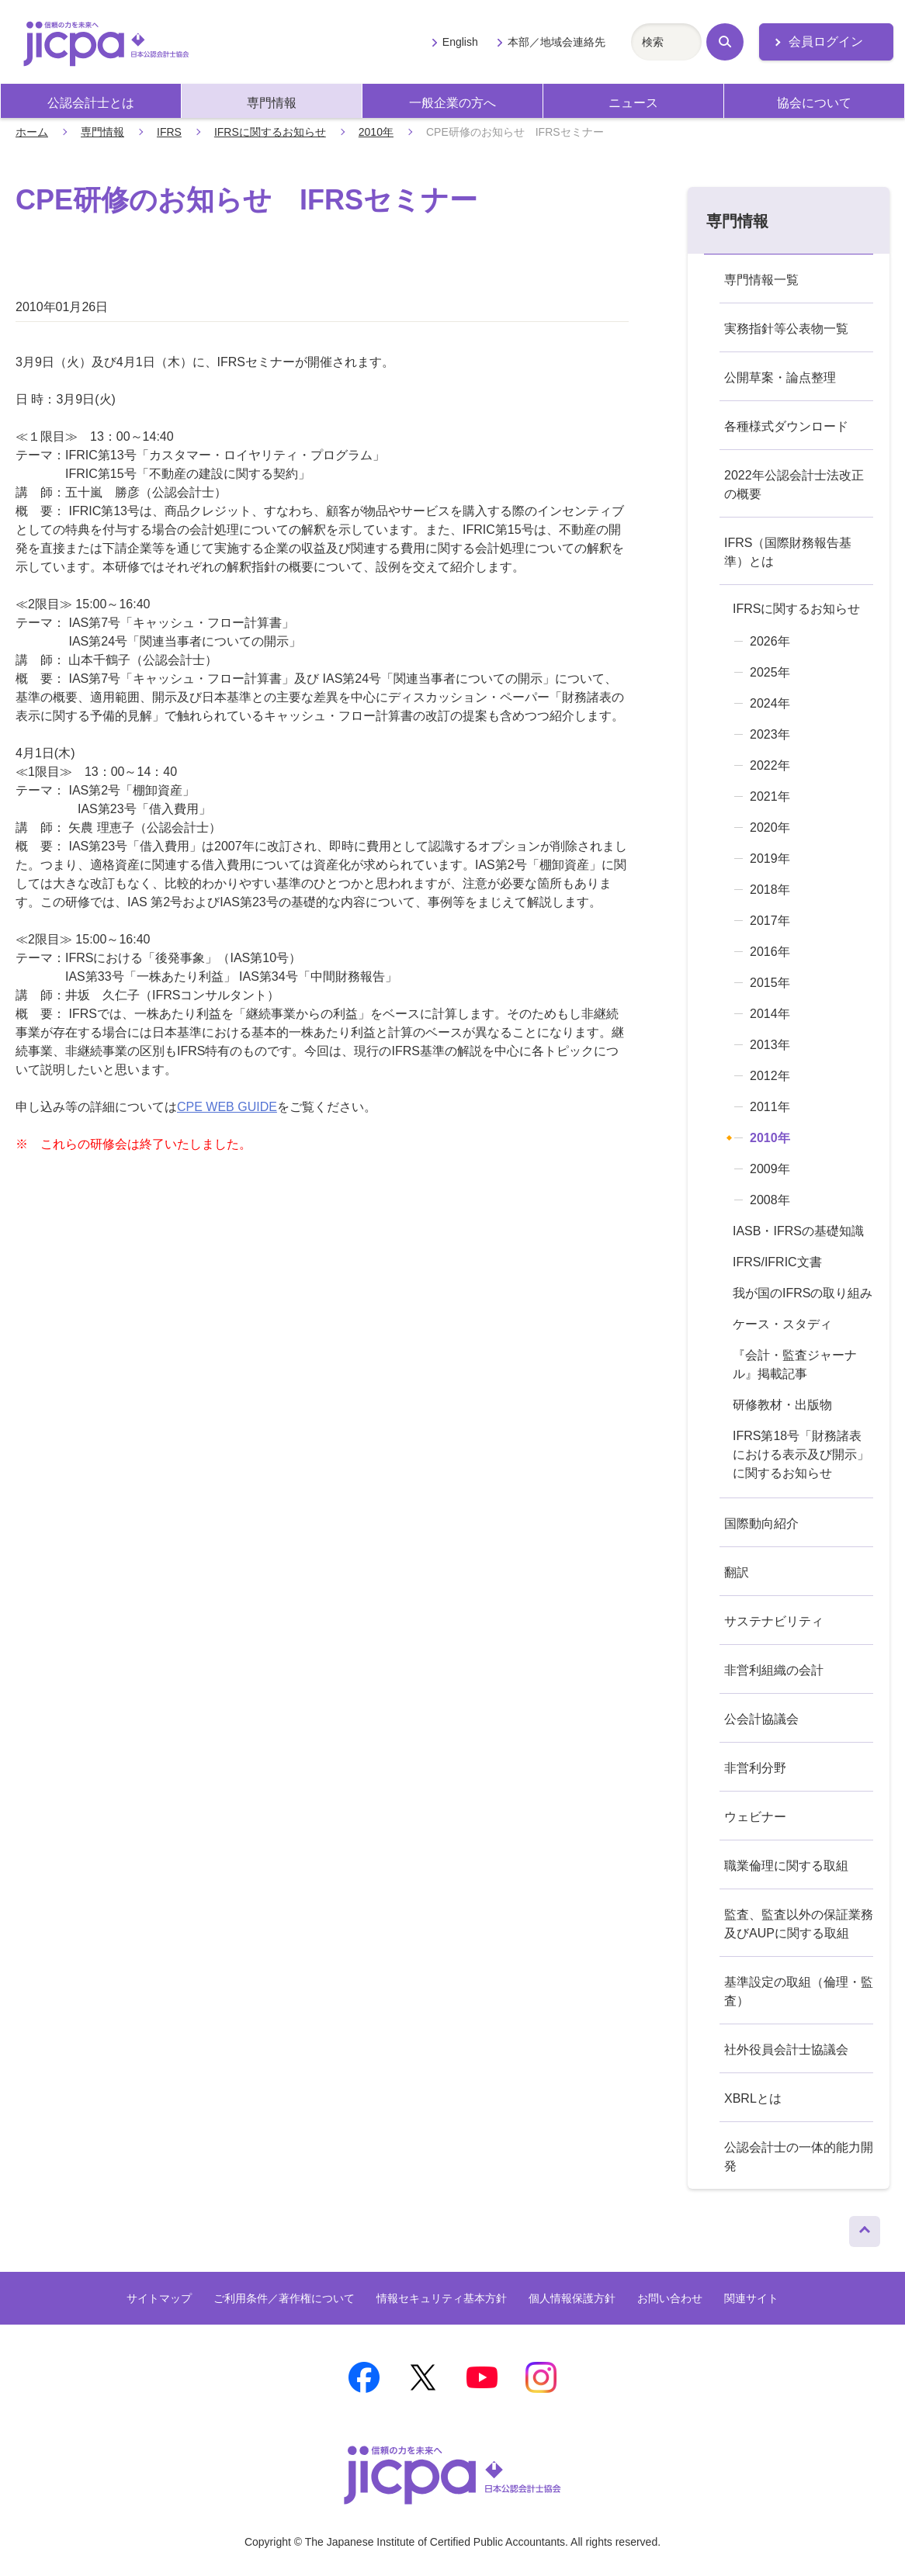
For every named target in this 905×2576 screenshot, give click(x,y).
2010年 (376, 132)
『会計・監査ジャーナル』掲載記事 (795, 1364)
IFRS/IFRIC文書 (777, 1262)
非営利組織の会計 (774, 1670)
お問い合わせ (669, 2298)
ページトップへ (864, 2228)
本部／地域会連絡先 (556, 42)
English (460, 42)
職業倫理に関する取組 (786, 1865)
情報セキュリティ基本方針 (441, 2298)
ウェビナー (755, 1816)
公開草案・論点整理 (780, 377)
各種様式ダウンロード (786, 426)
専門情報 (271, 102)
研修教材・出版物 (782, 1404)
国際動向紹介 (761, 1523)
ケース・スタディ (782, 1324)
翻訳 (736, 1572)
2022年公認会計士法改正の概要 (794, 484)
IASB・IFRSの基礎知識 (798, 1231)
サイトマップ (159, 2298)
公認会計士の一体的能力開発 (798, 2157)
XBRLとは (753, 2098)
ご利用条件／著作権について (284, 2298)
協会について (814, 102)
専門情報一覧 (761, 279)
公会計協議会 (761, 1719)
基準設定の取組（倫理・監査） (798, 1991)
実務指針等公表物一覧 (786, 328)
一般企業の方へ (452, 102)
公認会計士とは (90, 102)
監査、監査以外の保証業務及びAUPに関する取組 (798, 1924)
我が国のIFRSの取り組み (802, 1293)
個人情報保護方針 (572, 2298)
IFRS (169, 132)
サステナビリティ (774, 1621)
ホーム (32, 132)
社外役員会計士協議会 (786, 2049)
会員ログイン (826, 41)
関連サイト (751, 2298)
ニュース (633, 102)
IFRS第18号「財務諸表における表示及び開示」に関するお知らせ (801, 1454)
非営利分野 (755, 1767)
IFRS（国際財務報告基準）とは (787, 552)
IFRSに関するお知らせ (270, 132)
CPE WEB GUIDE (227, 1106)
